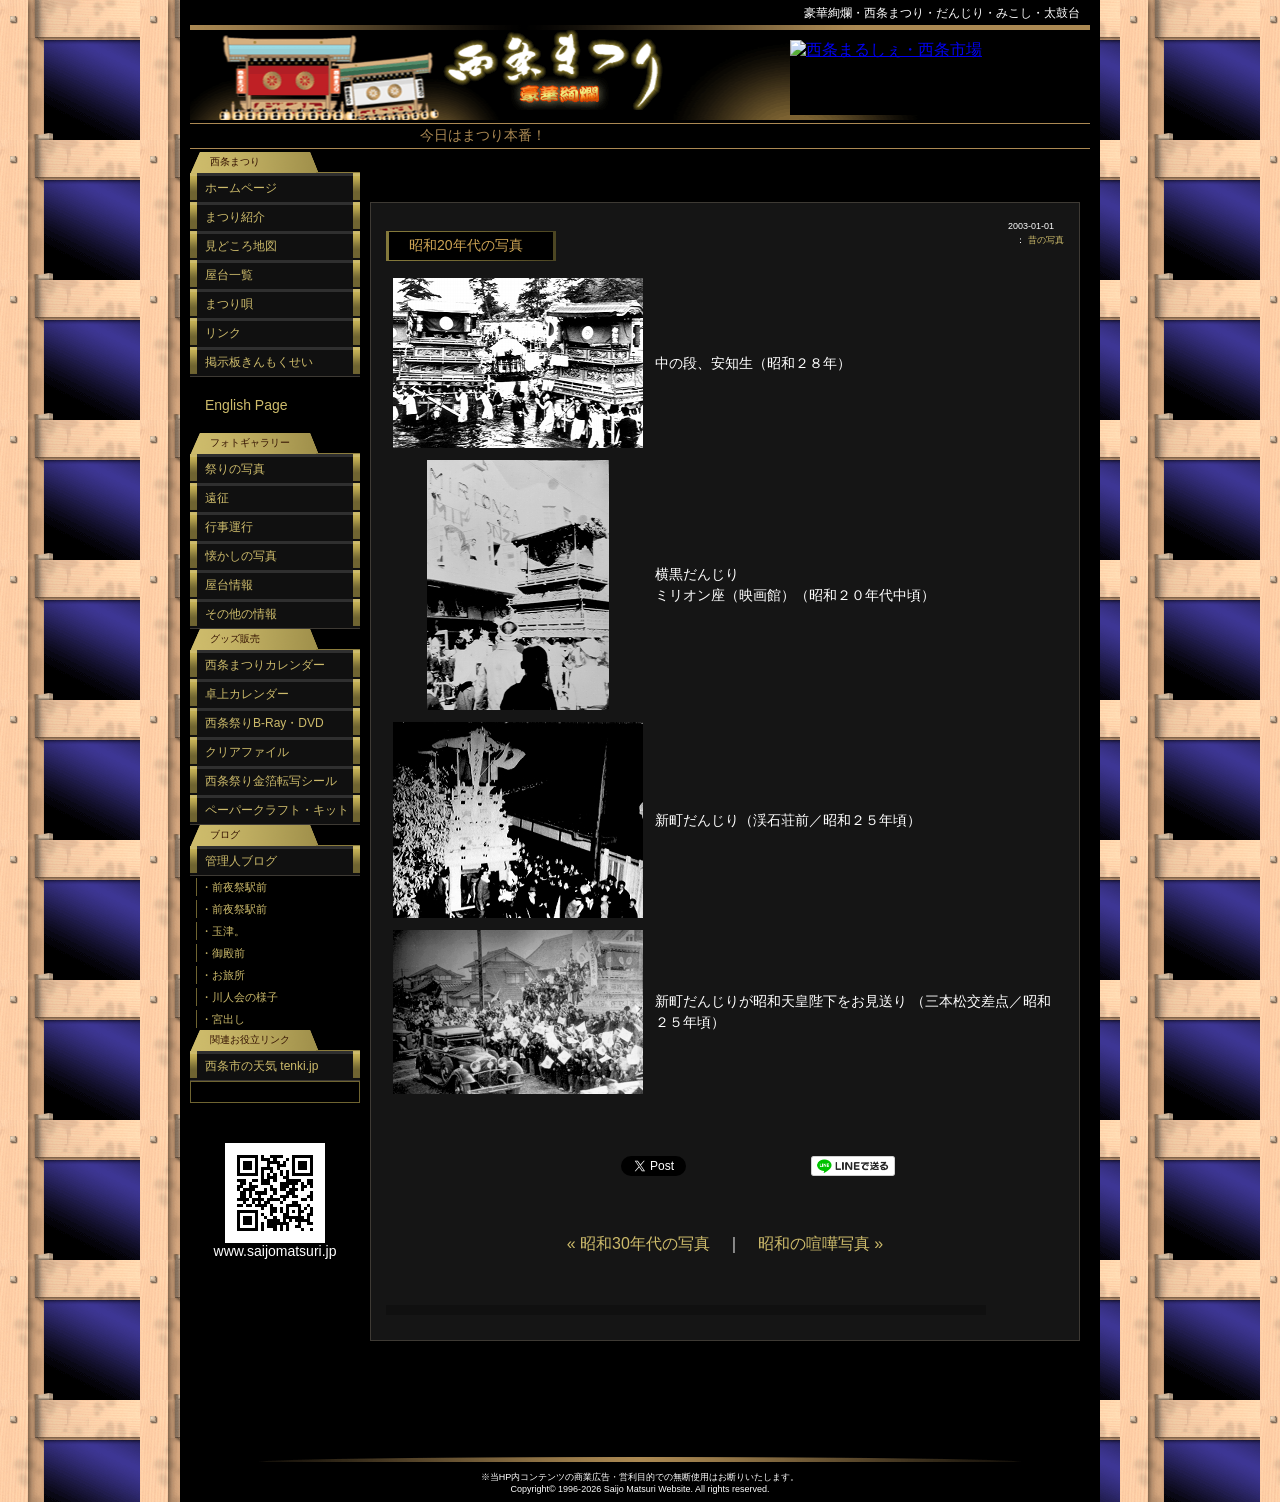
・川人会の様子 (239, 997)
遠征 (217, 498)
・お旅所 (223, 975)
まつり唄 (229, 304)
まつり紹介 (235, 217)
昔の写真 (1046, 240)
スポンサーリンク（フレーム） (940, 77)
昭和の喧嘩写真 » (820, 1243)
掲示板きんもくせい (259, 362)
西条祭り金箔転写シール (271, 781)
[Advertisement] (720, 189)
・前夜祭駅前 (234, 887)
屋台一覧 (229, 275)
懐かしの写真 (241, 556)
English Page (246, 405)
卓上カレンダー (247, 694)
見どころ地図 (241, 246)
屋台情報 (229, 585)
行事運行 (229, 527)
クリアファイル (247, 752)
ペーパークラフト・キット (277, 810)
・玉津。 (223, 931)
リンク (223, 333)
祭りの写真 (235, 469)
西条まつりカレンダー (265, 665)
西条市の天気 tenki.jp (261, 1066)
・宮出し (223, 1019)
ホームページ (241, 188)
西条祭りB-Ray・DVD (264, 723)
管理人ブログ (241, 861)
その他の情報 (241, 614)
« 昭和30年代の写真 (638, 1243)
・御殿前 (223, 953)
